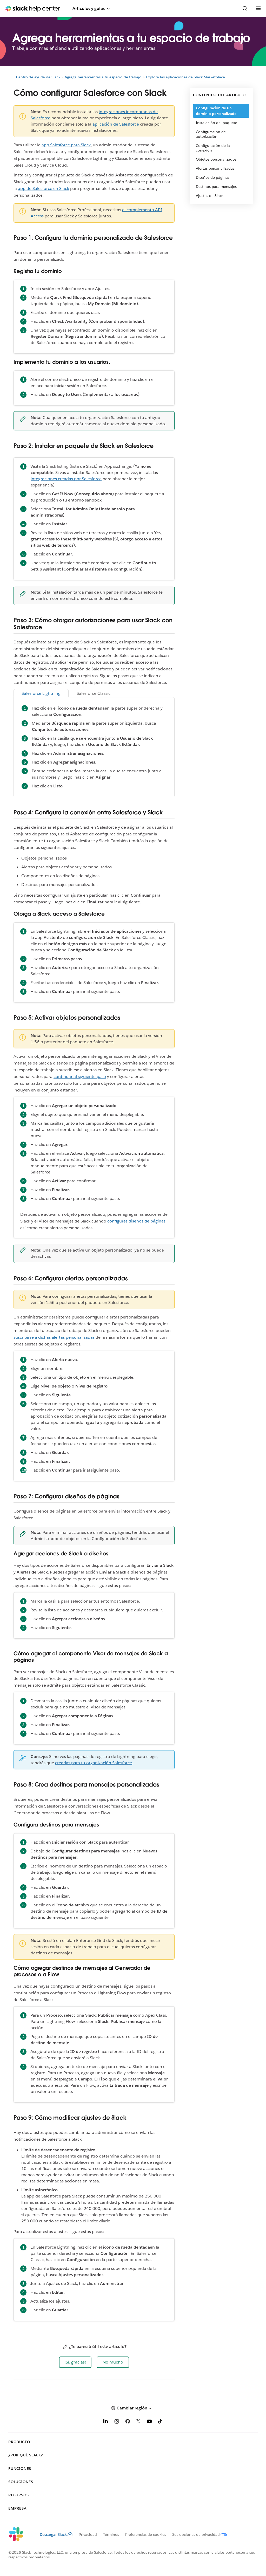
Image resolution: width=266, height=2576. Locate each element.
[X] (138, 2422)
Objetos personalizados (216, 159)
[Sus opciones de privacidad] (196, 2534)
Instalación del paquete (216, 122)
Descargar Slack (56, 2534)
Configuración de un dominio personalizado (216, 111)
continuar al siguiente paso (80, 1076)
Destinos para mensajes (216, 186)
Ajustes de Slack (209, 195)
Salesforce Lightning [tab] (41, 693)
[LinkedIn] (105, 2422)
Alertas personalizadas (215, 168)
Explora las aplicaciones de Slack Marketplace (185, 77)
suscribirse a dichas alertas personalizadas (54, 1337)
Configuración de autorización (211, 134)
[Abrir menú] (258, 8)
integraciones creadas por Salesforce (66, 479)
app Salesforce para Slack (66, 145)
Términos (111, 2534)
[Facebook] (127, 2422)
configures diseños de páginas (136, 1221)
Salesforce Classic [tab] (93, 693)
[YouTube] (149, 2422)
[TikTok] (160, 2422)
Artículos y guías (91, 8)
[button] (75, 2362)
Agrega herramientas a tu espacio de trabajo (103, 77)
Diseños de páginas (212, 177)
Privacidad (88, 2534)
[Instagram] (116, 2422)
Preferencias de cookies (145, 2534)
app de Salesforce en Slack (43, 188)
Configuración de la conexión (213, 148)
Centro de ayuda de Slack (38, 77)
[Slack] (19, 2534)
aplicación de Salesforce (115, 124)
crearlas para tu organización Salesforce (93, 1763)
